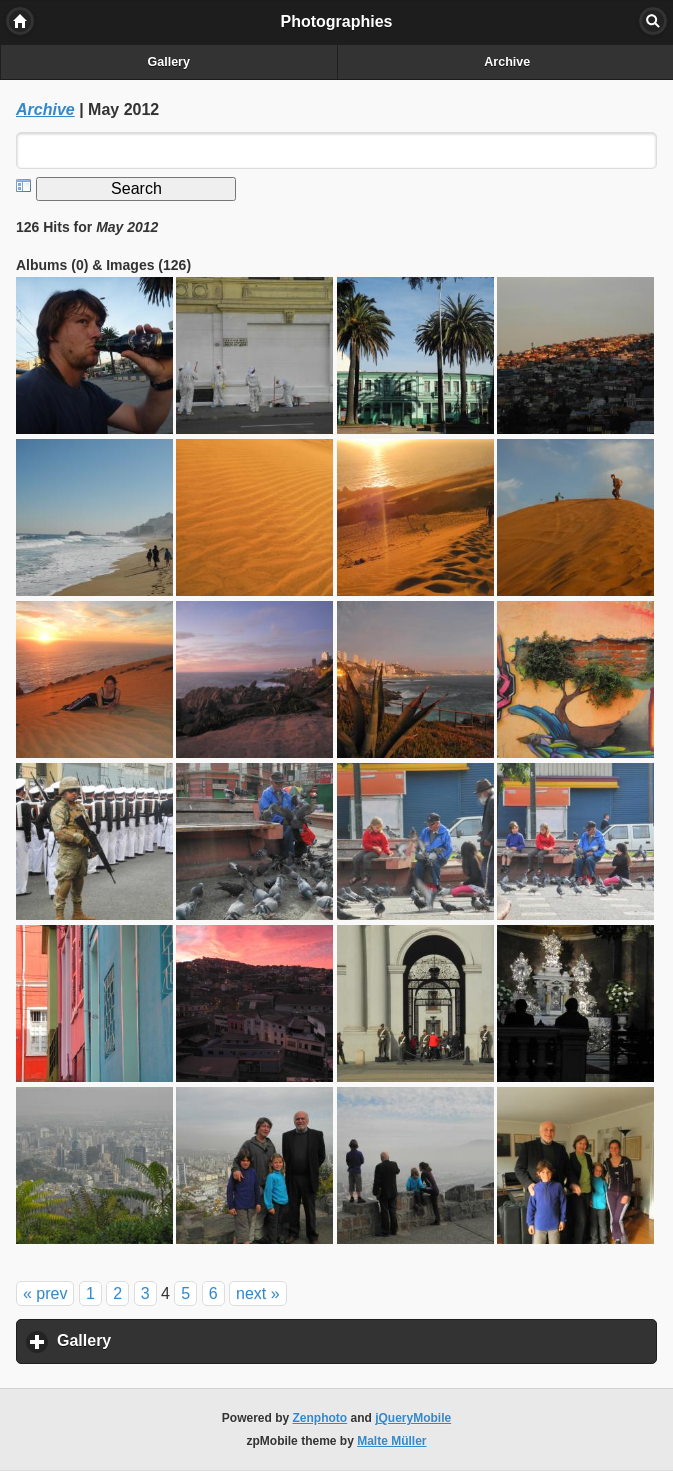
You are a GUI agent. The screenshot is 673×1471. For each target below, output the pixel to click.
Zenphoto (320, 1418)
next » (258, 1293)
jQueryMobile (413, 1418)
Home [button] (20, 21)
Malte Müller (391, 1441)
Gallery (169, 62)
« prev (45, 1293)
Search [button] (653, 21)
